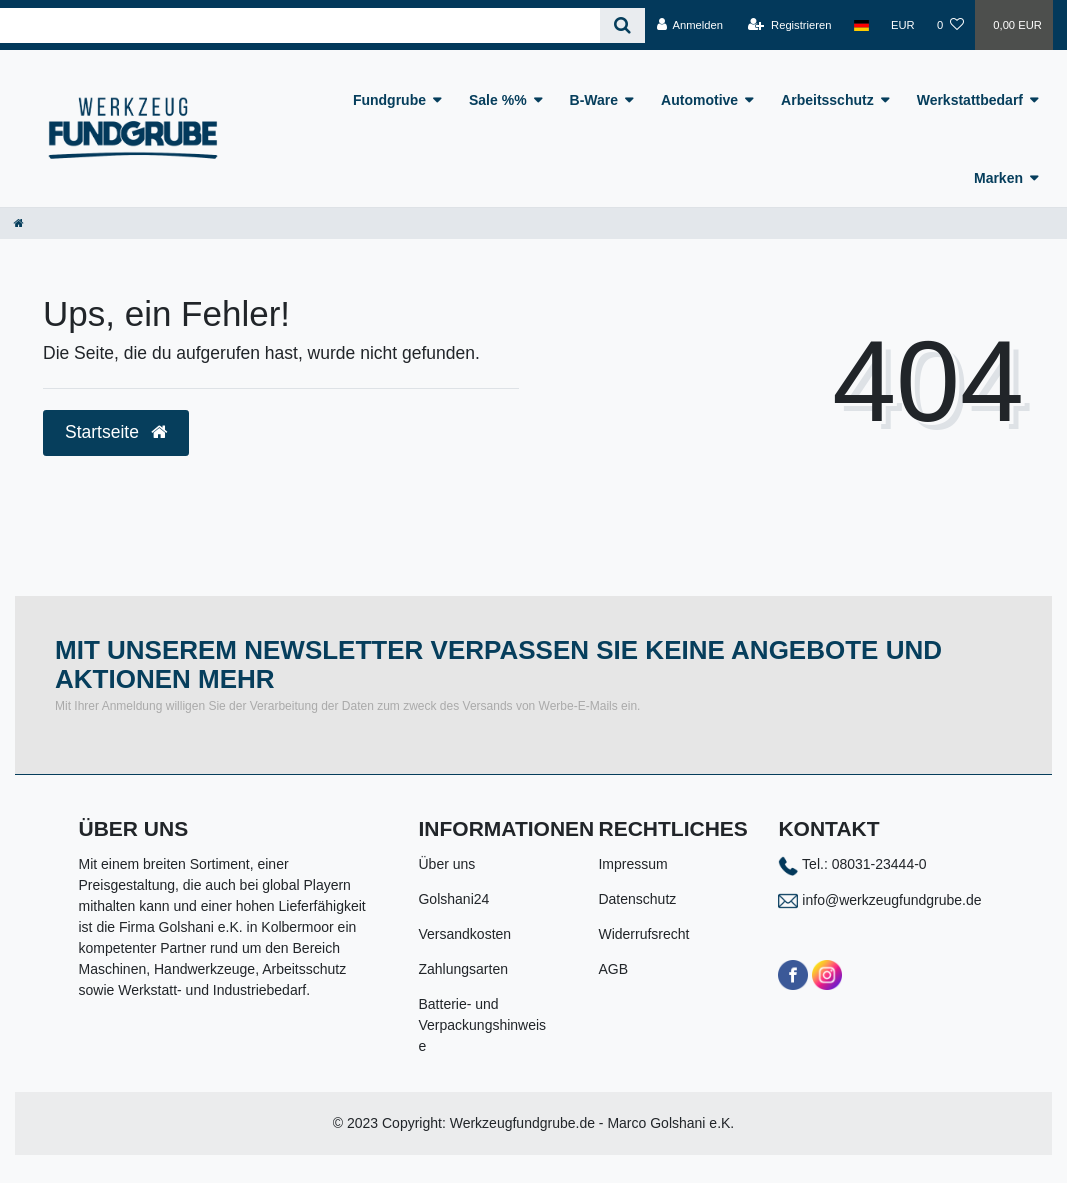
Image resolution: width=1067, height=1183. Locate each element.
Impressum (632, 864)
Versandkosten (464, 934)
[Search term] (300, 25)
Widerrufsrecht (643, 934)
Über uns (446, 864)
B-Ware (594, 100)
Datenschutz (637, 899)
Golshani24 (453, 899)
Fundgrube (389, 100)
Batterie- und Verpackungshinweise (482, 1025)
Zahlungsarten (463, 969)
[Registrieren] (789, 25)
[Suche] (622, 25)
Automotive (699, 100)
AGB (613, 969)
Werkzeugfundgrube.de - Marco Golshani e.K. (592, 1123)
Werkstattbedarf (970, 100)
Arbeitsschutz (827, 100)
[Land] (861, 25)
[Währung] (903, 25)
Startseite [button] (116, 432)
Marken (998, 178)
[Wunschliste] (950, 25)
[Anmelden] (689, 25)
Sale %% (498, 100)
